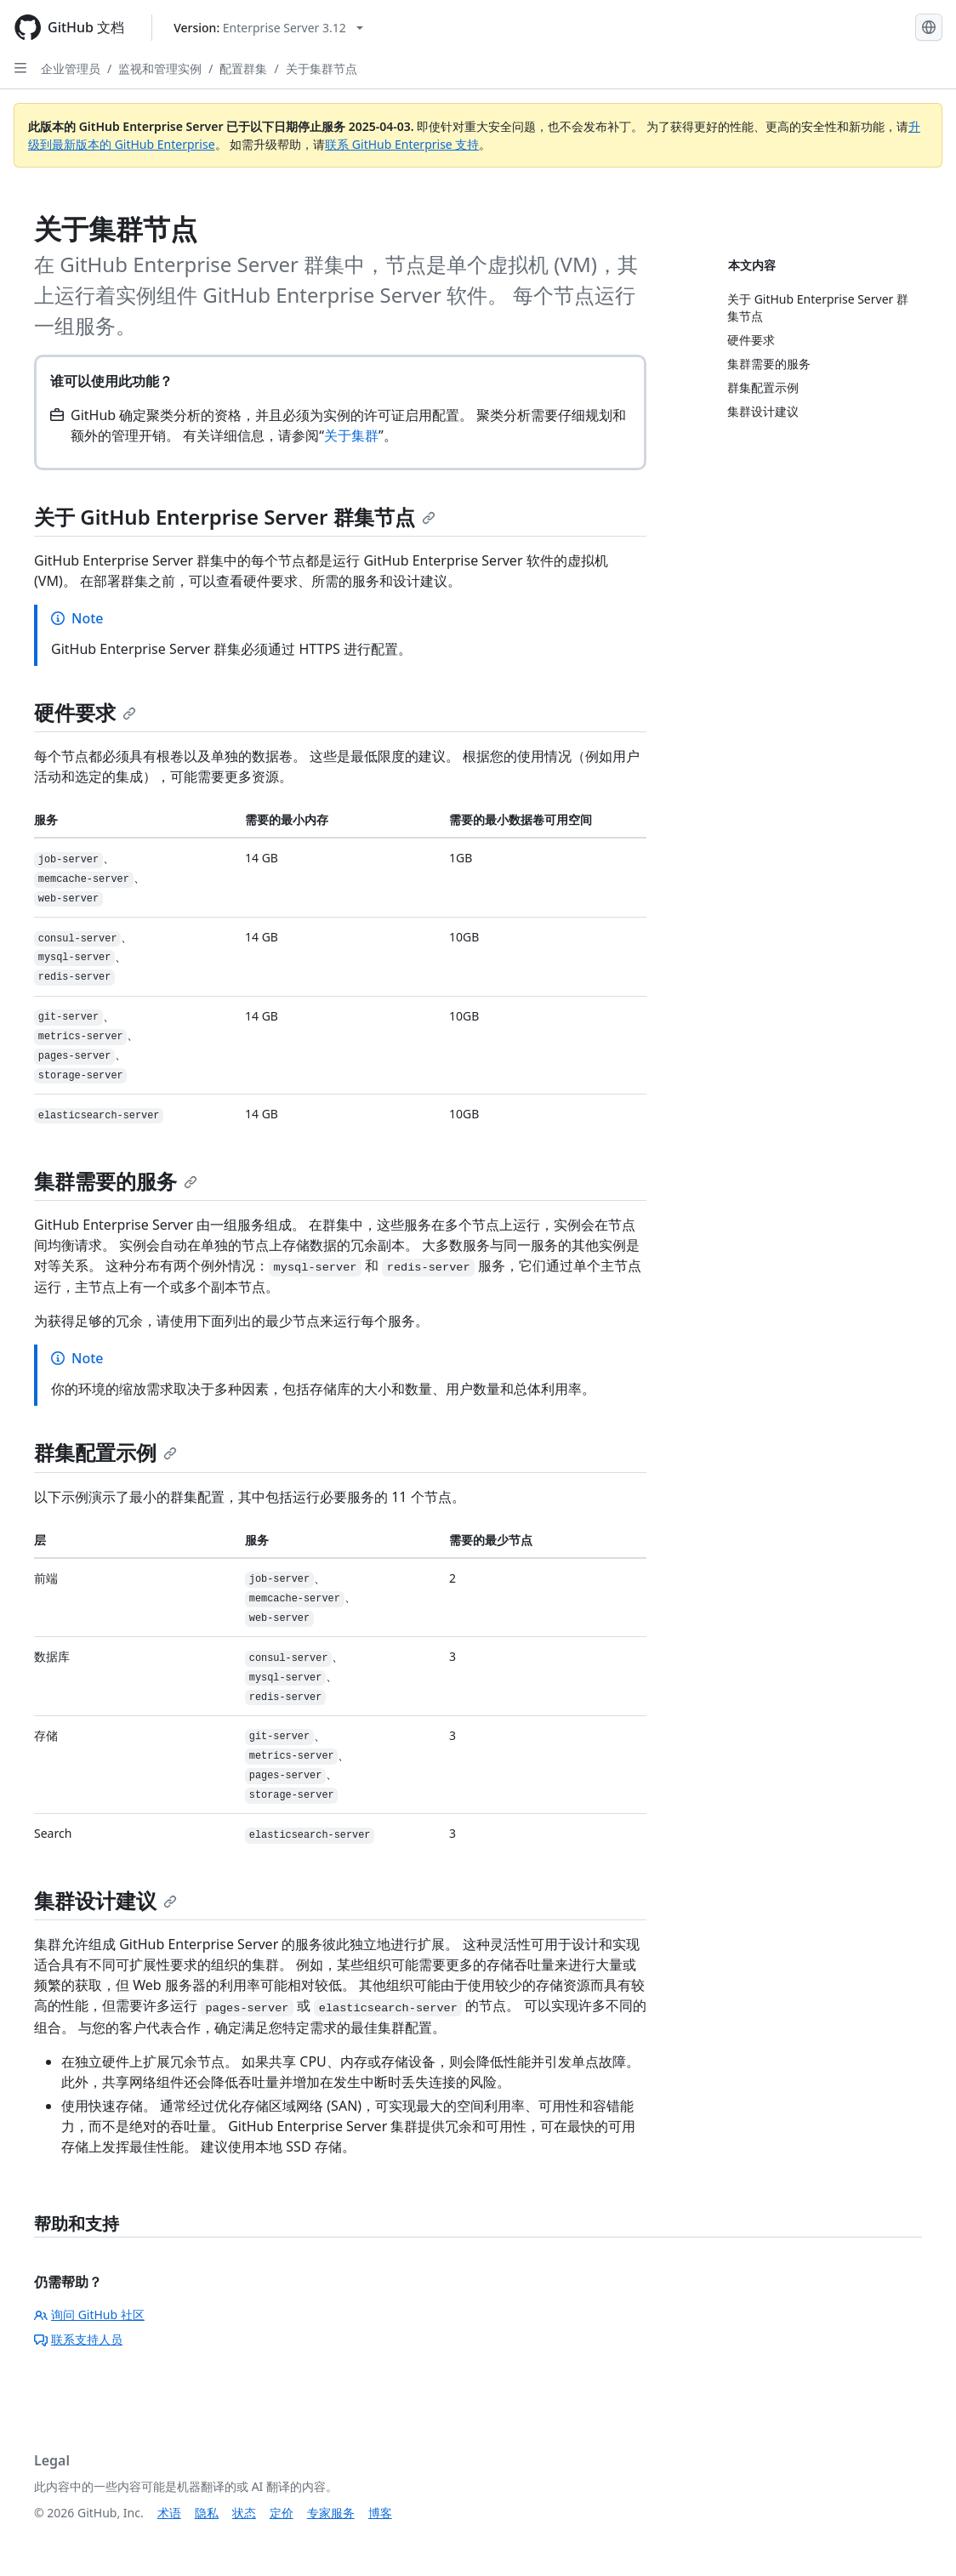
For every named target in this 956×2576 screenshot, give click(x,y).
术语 (169, 2513)
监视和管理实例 (160, 68)
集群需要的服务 (115, 1181)
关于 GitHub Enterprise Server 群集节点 (234, 517)
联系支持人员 (78, 2339)
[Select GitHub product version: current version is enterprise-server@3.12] (268, 27)
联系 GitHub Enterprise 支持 (402, 144)
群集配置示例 (105, 1452)
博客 (380, 2513)
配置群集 (243, 68)
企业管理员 (70, 68)
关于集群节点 (321, 68)
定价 (281, 2513)
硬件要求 (85, 712)
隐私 (207, 2513)
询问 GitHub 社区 (89, 2314)
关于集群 (351, 435)
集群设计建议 (105, 1900)
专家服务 (331, 2513)
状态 (244, 2513)
